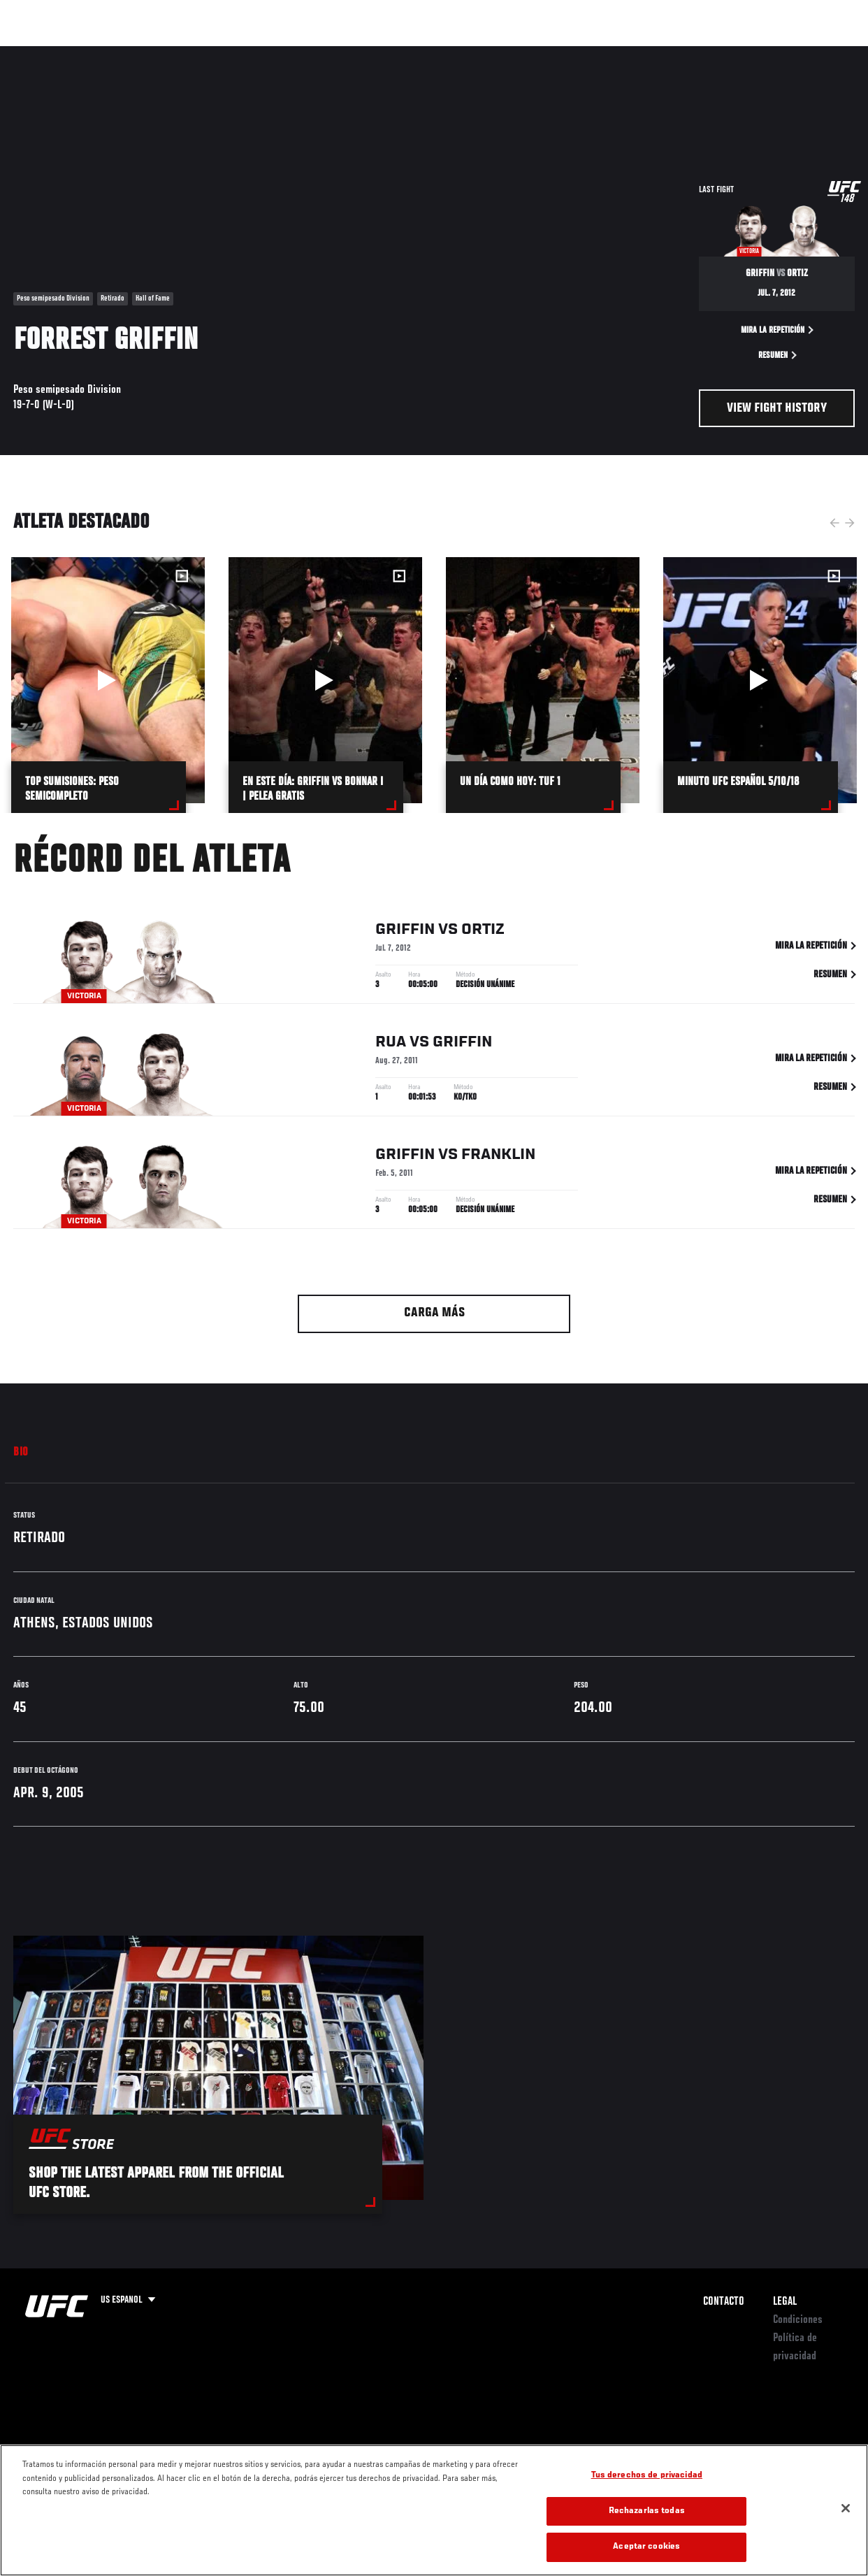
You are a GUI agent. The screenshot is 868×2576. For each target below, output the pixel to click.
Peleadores (168, 53)
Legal (785, 2302)
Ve (725, 53)
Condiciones (798, 2320)
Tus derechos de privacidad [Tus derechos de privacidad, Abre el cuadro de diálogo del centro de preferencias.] (646, 2475)
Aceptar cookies (646, 2547)
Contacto (723, 2302)
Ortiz (483, 932)
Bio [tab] (21, 1452)
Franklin (498, 1157)
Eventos (40, 53)
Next (850, 523)
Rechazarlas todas (647, 2511)
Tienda (787, 53)
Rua (390, 1045)
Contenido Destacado (259, 53)
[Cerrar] (845, 2508)
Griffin (405, 932)
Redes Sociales (664, 53)
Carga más (434, 1313)
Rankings (101, 53)
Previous (834, 523)
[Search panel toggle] (822, 53)
